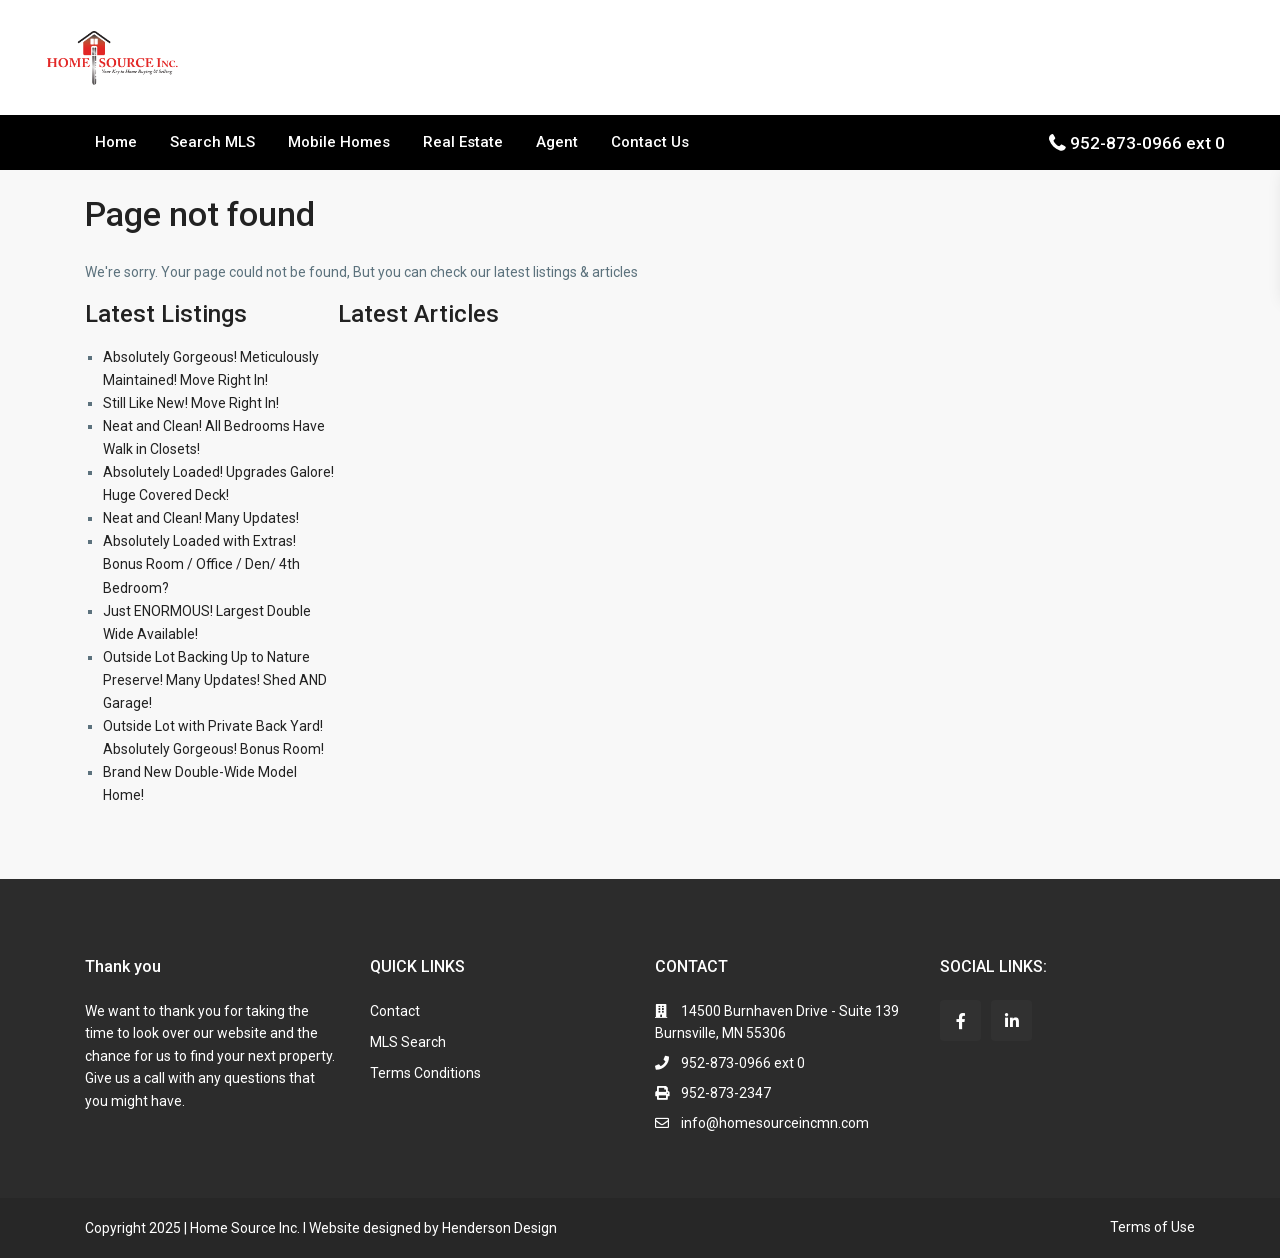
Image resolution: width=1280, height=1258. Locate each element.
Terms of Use (1152, 1227)
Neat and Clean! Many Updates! (201, 518)
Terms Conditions (425, 1073)
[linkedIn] (1011, 1020)
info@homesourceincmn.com (775, 1123)
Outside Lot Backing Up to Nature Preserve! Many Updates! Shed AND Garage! (215, 680)
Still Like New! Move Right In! (191, 403)
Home (116, 142)
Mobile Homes (339, 142)
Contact (395, 1011)
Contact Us (650, 142)
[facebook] (960, 1020)
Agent (557, 142)
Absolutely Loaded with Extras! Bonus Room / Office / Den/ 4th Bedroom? (201, 564)
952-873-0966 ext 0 (1147, 143)
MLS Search (408, 1042)
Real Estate (463, 142)
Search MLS (212, 142)
